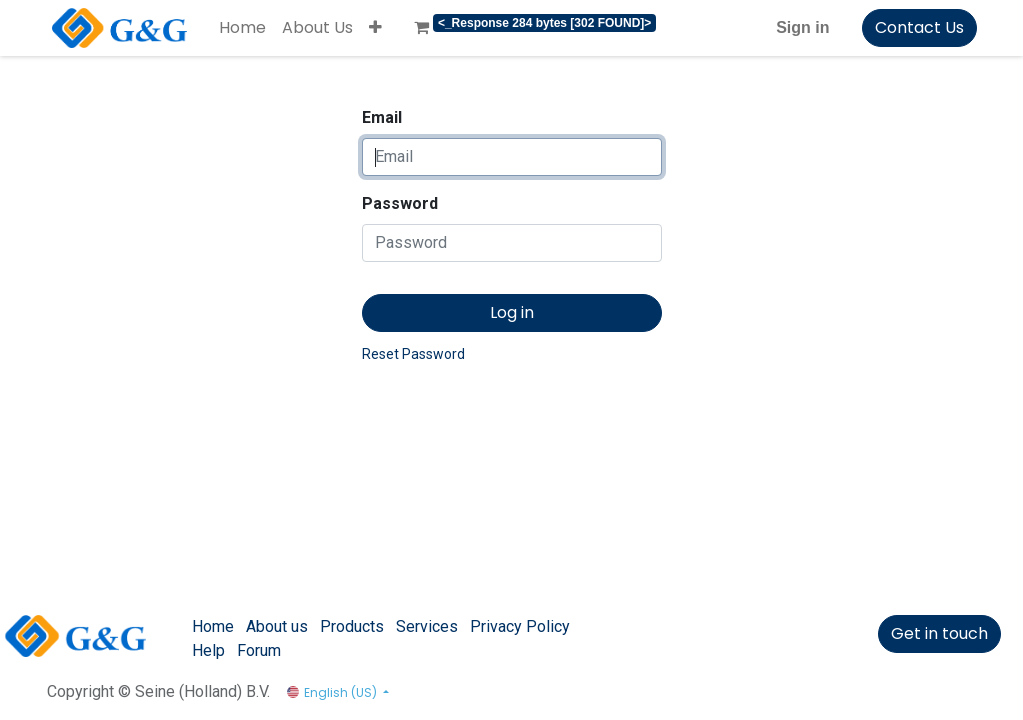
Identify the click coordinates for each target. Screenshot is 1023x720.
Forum (259, 650)
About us (277, 626)
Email (382, 117)
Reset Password (413, 354)
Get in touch (939, 633)
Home (213, 626)
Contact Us (919, 27)
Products (352, 626)
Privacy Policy (520, 626)
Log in (512, 312)
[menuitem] (242, 28)
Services (427, 626)
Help (208, 650)
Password (400, 203)
